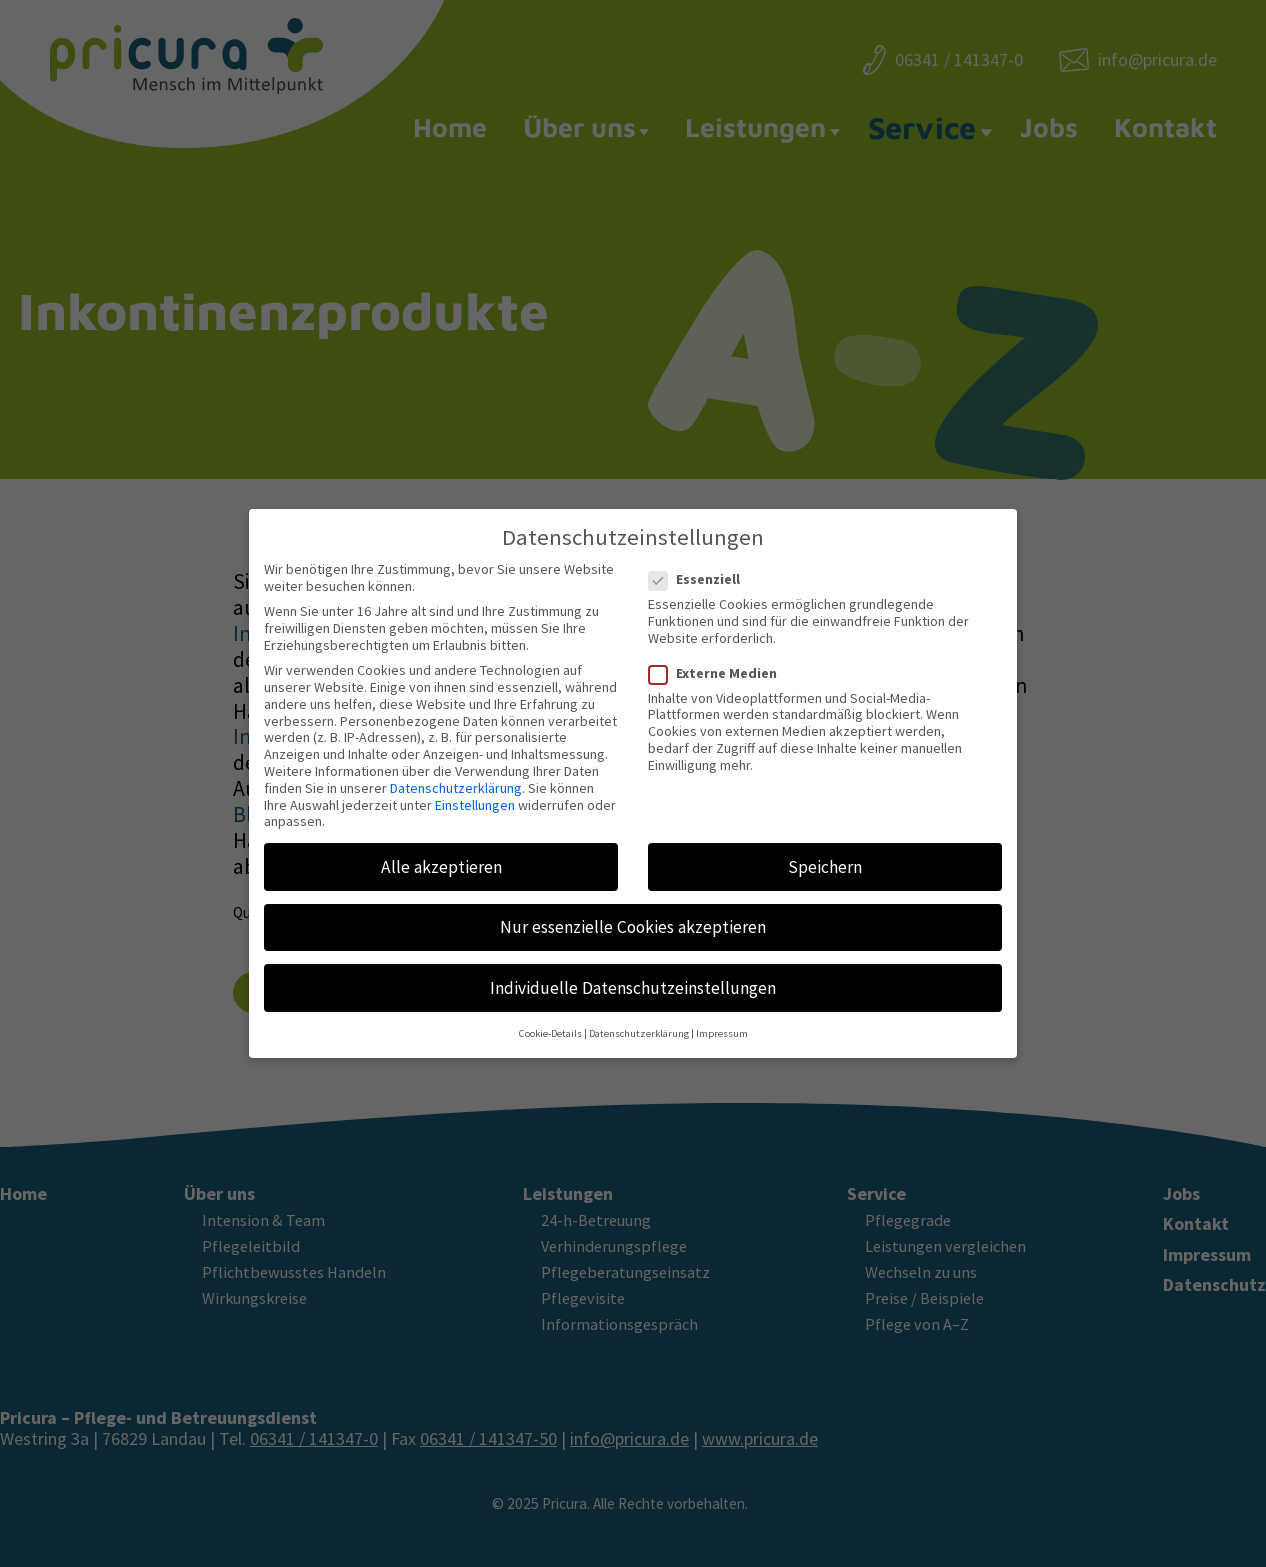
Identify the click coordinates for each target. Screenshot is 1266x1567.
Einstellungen (475, 789)
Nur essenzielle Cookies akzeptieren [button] (633, 911)
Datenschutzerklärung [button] (639, 1018)
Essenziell (700, 563)
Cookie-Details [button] (550, 1018)
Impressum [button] (722, 1018)
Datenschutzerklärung (456, 772)
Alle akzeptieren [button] (441, 851)
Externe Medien (719, 657)
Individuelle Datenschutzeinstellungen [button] (633, 972)
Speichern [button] (825, 851)
